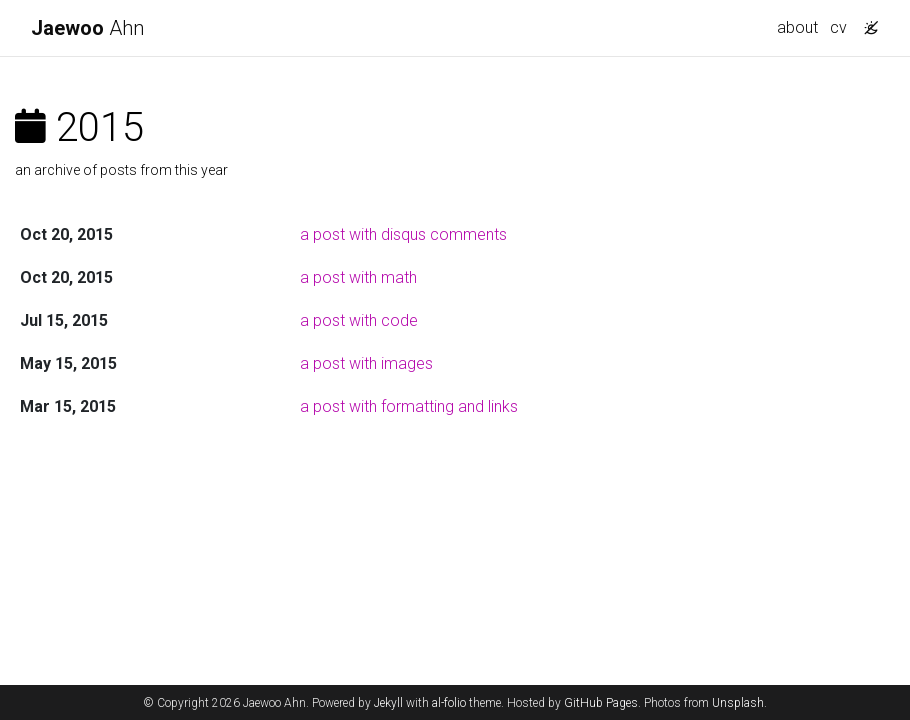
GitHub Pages (601, 703)
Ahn (87, 28)
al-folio (449, 703)
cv (838, 27)
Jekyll (388, 703)
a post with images (366, 363)
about (797, 27)
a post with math (358, 277)
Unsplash (738, 703)
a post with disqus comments (403, 234)
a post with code (359, 320)
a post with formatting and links (409, 406)
